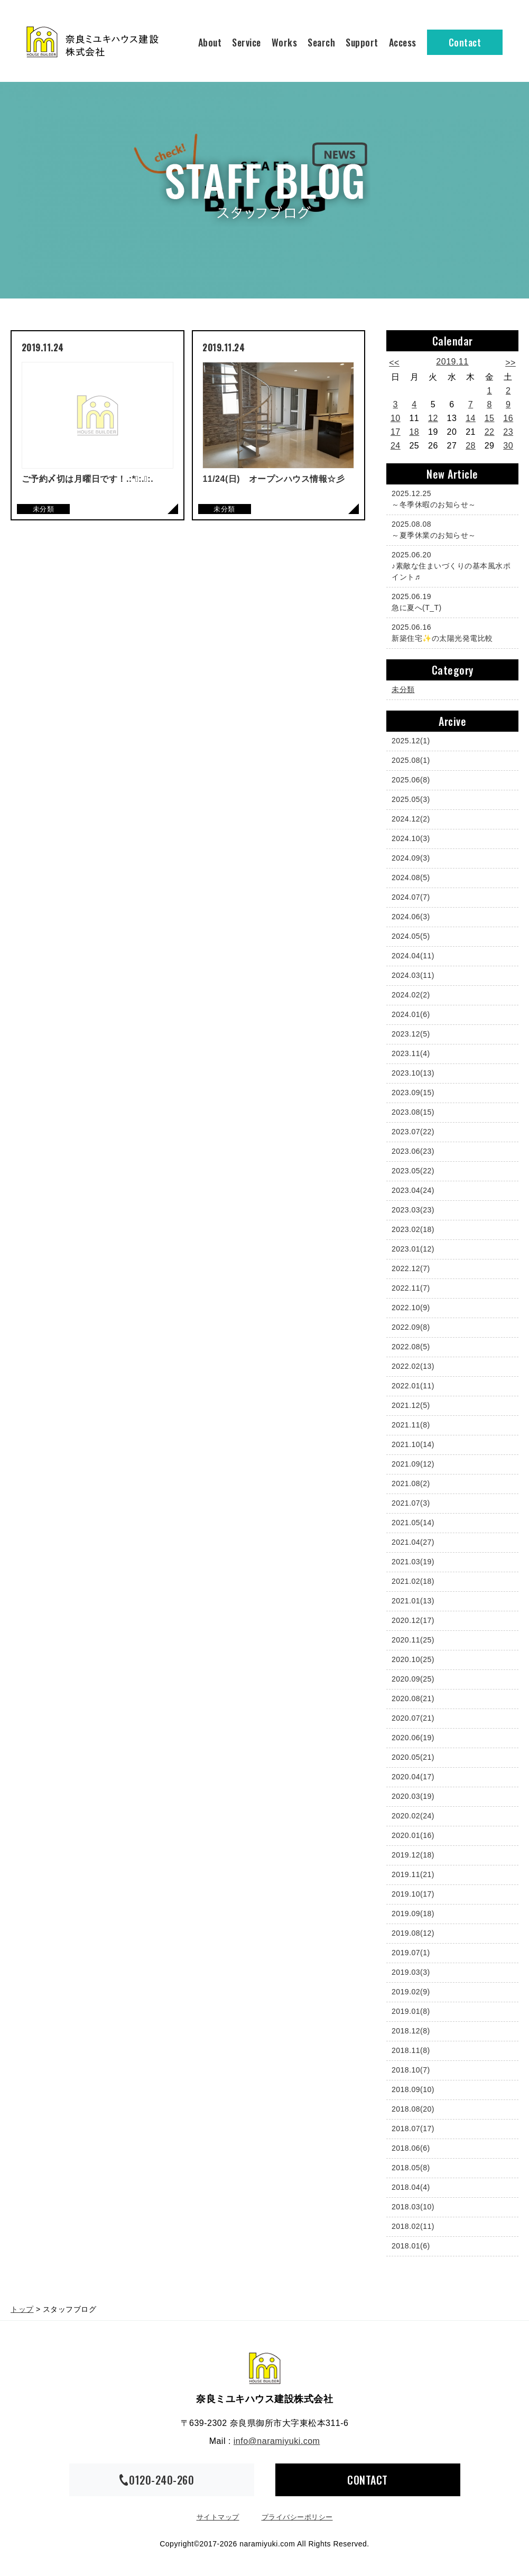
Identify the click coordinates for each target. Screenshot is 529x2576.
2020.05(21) (413, 1757)
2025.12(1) (411, 740)
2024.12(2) (411, 819)
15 (490, 418)
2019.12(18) (413, 1855)
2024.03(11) (413, 975)
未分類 (403, 689)
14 (471, 418)
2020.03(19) (413, 1796)
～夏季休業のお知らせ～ (450, 529)
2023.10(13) (413, 1073)
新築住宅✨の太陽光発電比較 (450, 632)
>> (510, 362)
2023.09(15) (413, 1092)
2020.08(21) (413, 1698)
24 (396, 445)
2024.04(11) (413, 955)
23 (508, 431)
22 (490, 431)
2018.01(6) (411, 2246)
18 (414, 431)
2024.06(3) (411, 916)
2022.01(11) (413, 1386)
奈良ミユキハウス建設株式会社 (265, 2368)
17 (396, 431)
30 (508, 445)
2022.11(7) (411, 1288)
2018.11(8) (411, 2050)
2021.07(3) (411, 1503)
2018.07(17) (413, 2128)
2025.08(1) (411, 760)
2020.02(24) (413, 1816)
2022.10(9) (411, 1307)
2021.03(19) (413, 1561)
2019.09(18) (413, 1913)
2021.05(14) (413, 1522)
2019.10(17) (413, 1894)
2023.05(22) (413, 1170)
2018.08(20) (413, 2109)
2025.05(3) (411, 799)
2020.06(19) (413, 1737)
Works (285, 42)
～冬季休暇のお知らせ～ (450, 498)
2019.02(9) (411, 1991)
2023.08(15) (413, 1112)
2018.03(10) (413, 2206)
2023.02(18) (413, 1229)
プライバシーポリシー (297, 2517)
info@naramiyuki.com (277, 2441)
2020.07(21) (413, 1718)
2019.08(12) (413, 1933)
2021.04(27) (413, 1542)
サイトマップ (218, 2517)
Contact (465, 42)
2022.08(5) (411, 1346)
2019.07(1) (411, 1952)
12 (433, 418)
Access (402, 42)
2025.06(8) (411, 780)
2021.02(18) (413, 1581)
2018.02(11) (413, 2226)
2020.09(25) (413, 1679)
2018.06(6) (411, 2148)
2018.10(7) (411, 2070)
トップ (22, 2309)
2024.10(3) (411, 838)
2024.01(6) (411, 1014)
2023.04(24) (413, 1190)
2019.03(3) (411, 1972)
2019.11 (452, 361)
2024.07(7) (411, 897)
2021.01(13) (413, 1601)
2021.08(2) (411, 1483)
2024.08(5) (411, 877)
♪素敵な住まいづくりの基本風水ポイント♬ (451, 565)
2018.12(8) (411, 2031)
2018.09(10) (413, 2089)
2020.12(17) (413, 1620)
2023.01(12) (413, 1249)
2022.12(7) (411, 1268)
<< (394, 362)
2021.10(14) (413, 1444)
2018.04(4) (411, 2187)
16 (508, 418)
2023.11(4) (411, 1053)
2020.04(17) (413, 1776)
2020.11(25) (413, 1640)
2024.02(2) (411, 995)
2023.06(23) (413, 1151)
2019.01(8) (411, 2011)
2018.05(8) (411, 2167)
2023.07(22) (413, 1131)
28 (471, 445)
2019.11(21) (413, 1874)
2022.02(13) (413, 1366)
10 (396, 418)
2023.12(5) (411, 1034)
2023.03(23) (413, 1210)
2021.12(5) (411, 1405)
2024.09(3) (411, 858)
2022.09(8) (411, 1327)
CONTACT (367, 2480)
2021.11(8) (411, 1425)
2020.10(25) (413, 1659)
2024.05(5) (411, 936)
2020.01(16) (413, 1835)
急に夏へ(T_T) (450, 601)
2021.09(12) (413, 1464)
